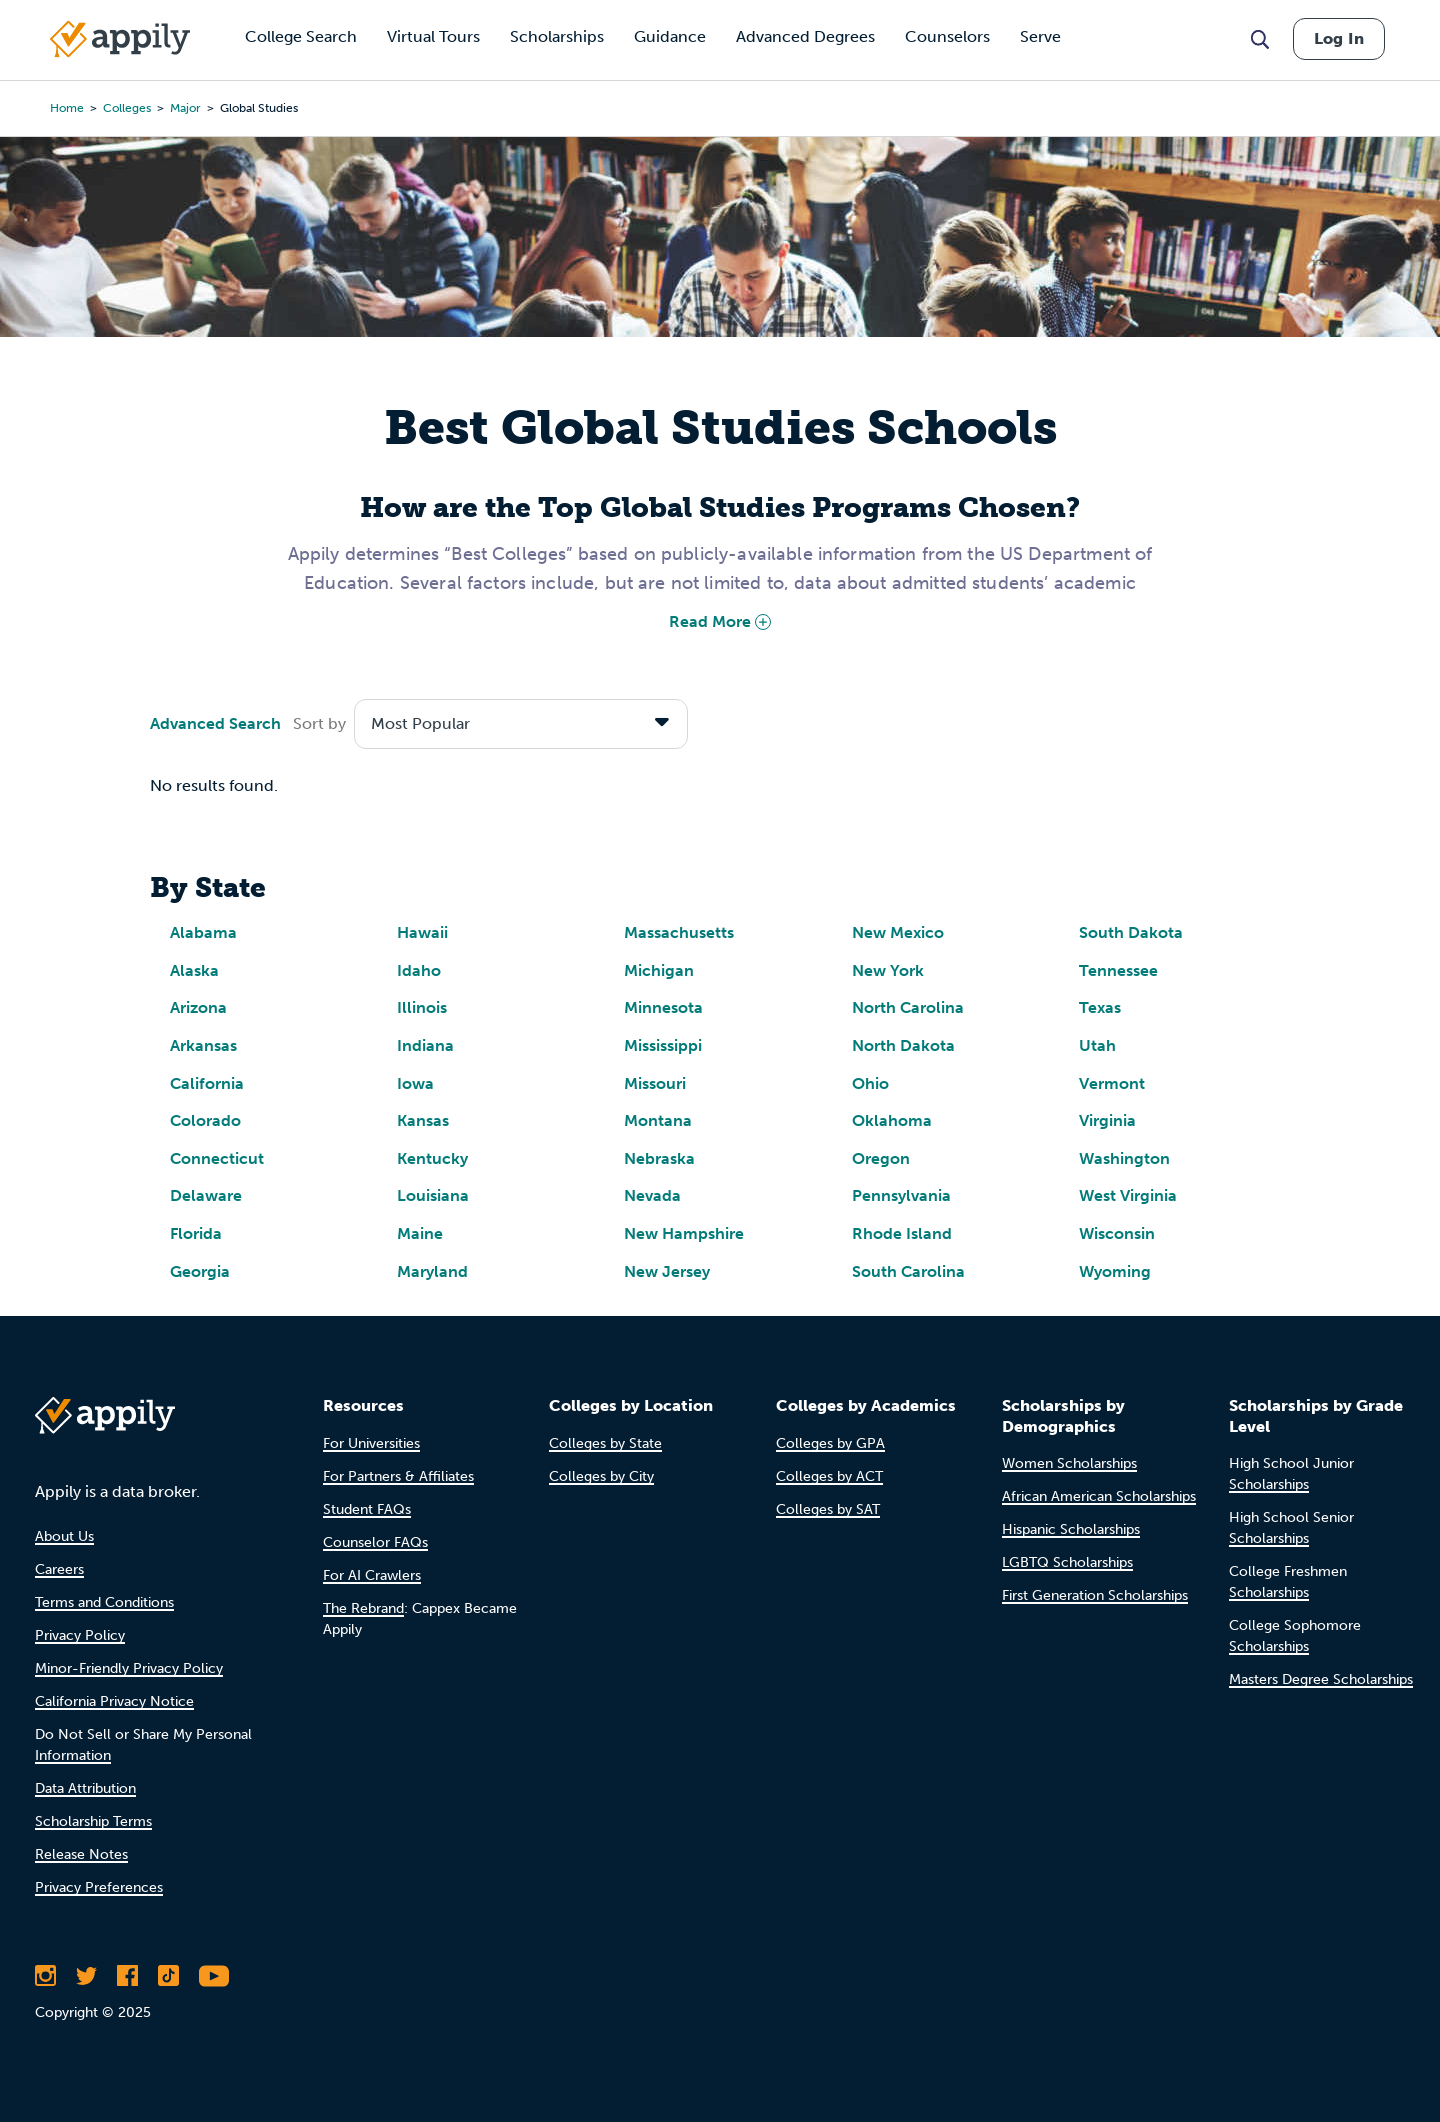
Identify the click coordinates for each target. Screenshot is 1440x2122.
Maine (420, 1233)
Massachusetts (679, 932)
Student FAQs (367, 1509)
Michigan (659, 970)
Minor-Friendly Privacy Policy (129, 1668)
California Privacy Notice (114, 1701)
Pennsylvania (901, 1195)
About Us (64, 1536)
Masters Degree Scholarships (1321, 1679)
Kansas (423, 1120)
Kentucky (432, 1158)
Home (67, 108)
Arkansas (203, 1045)
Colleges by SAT (828, 1509)
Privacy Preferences (99, 1887)
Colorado (205, 1120)
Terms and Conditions (104, 1602)
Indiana (425, 1045)
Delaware (206, 1195)
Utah (1097, 1045)
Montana (658, 1120)
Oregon (881, 1158)
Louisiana (433, 1195)
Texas (1100, 1007)
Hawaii (422, 932)
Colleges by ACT (829, 1476)
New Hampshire (684, 1233)
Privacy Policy (80, 1635)
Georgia (200, 1271)
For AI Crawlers (372, 1575)
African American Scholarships (1099, 1496)
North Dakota (903, 1045)
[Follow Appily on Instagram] (45, 1976)
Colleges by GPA (830, 1443)
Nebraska (659, 1158)
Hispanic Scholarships (1071, 1529)
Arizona (198, 1007)
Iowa (415, 1083)
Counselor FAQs (375, 1542)
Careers (59, 1569)
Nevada (652, 1195)
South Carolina (908, 1271)
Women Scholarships (1069, 1463)
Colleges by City (601, 1476)
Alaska (194, 970)
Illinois (422, 1007)
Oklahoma (892, 1120)
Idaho (419, 970)
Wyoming (1115, 1271)
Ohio (870, 1083)
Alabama (203, 932)
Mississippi (663, 1045)
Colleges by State (605, 1443)
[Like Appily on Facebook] (127, 1976)
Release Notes (81, 1854)
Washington (1124, 1158)
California (207, 1083)
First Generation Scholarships (1095, 1595)
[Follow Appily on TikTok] (168, 1976)
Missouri (655, 1083)
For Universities (371, 1443)
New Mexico (898, 932)
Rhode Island (902, 1233)
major (185, 108)
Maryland (432, 1271)
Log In (1339, 38)
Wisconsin (1117, 1233)
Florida (196, 1233)
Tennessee (1118, 970)
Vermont (1112, 1083)
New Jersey (667, 1271)
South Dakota (1131, 932)
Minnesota (663, 1007)
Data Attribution (85, 1788)
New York (888, 970)
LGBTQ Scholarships (1067, 1562)
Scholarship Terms (93, 1821)
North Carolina (908, 1007)
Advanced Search (215, 723)
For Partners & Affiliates (398, 1476)
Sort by (319, 723)
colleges (127, 108)
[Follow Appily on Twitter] (86, 1976)
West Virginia (1128, 1195)
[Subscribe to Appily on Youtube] (214, 1976)
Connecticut (217, 1158)
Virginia (1107, 1120)
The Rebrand (363, 1608)
